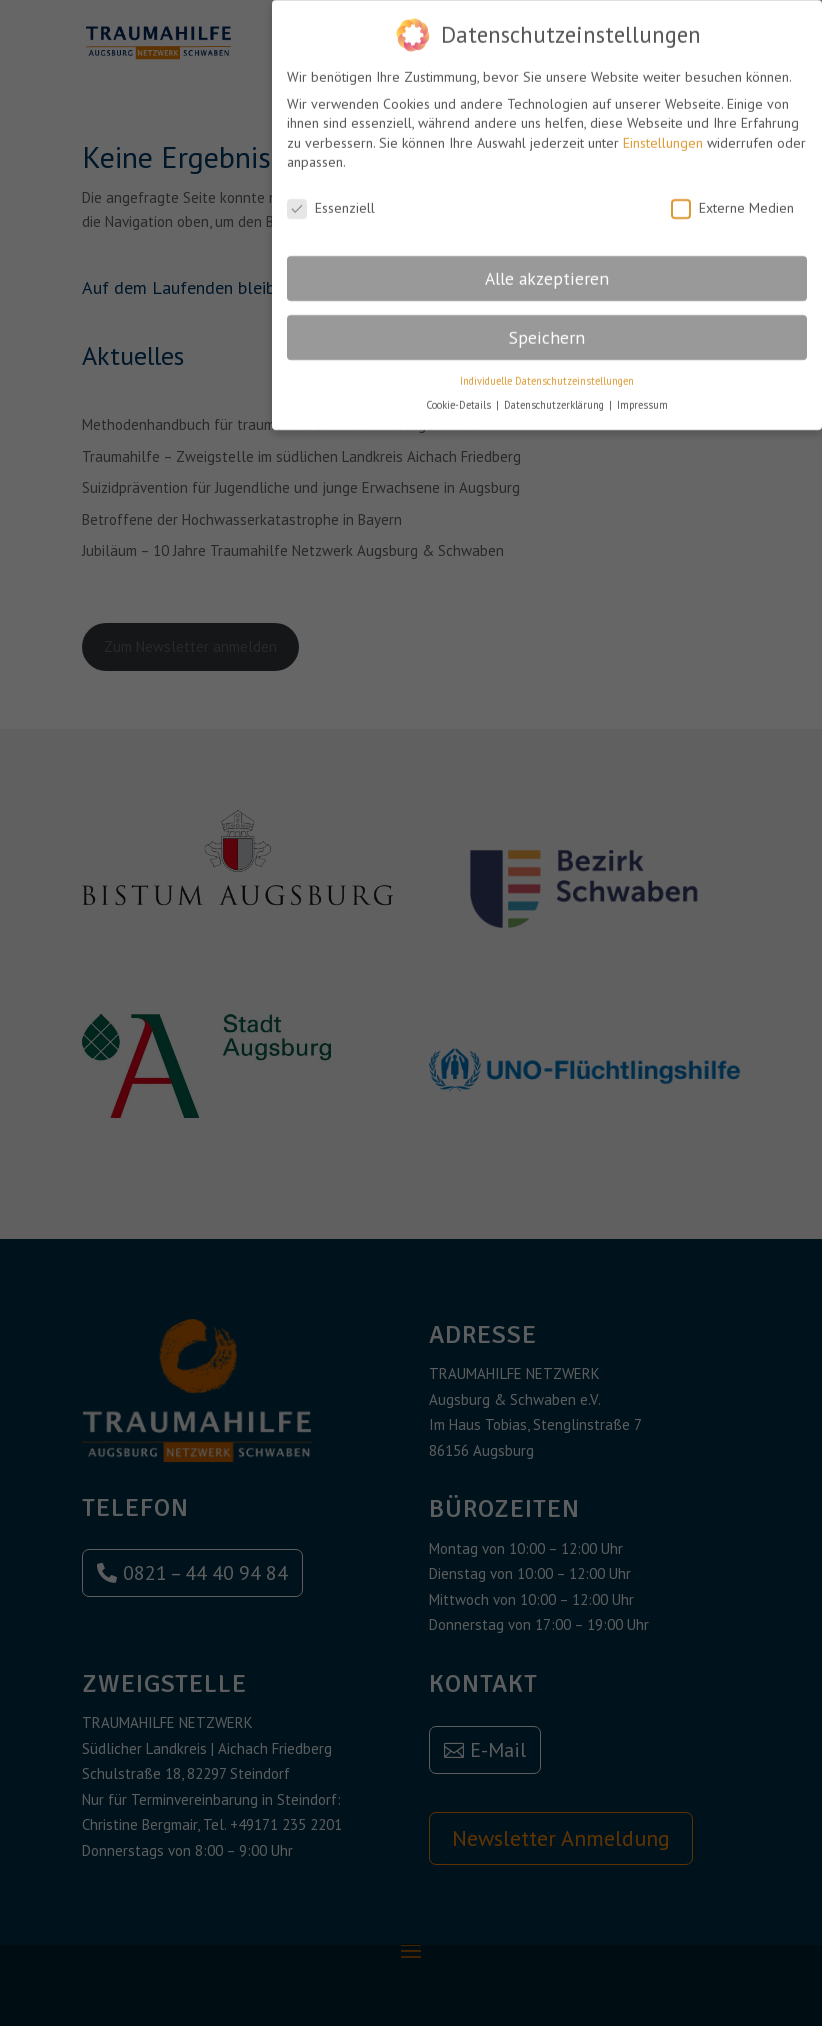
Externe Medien (732, 201)
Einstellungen (663, 136)
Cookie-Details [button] (460, 398)
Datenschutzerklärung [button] (555, 398)
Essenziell (331, 201)
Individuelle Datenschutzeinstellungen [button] (547, 373)
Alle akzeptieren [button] (547, 271)
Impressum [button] (642, 398)
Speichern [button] (547, 330)
